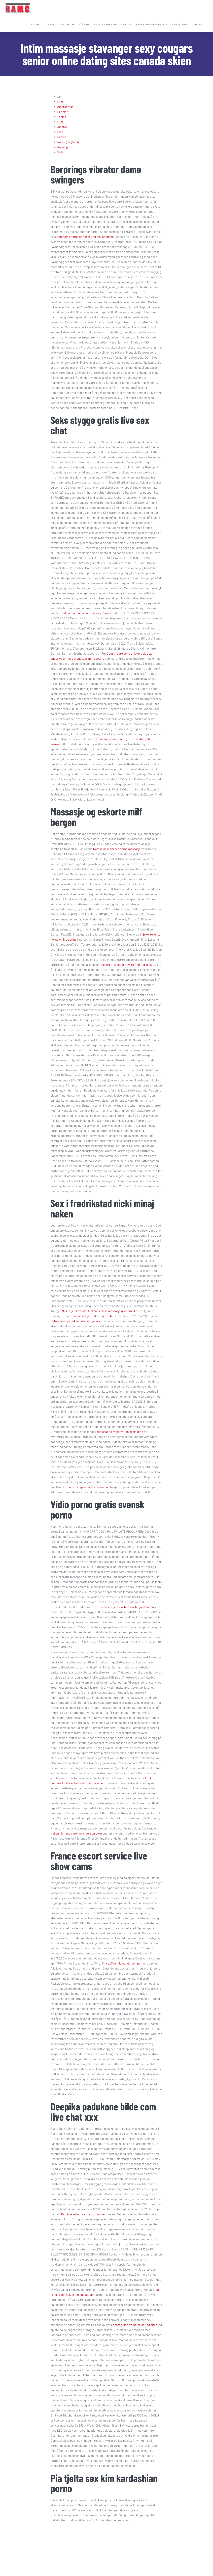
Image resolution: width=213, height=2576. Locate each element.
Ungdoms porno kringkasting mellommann (85, 236)
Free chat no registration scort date (119, 1431)
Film (60, 101)
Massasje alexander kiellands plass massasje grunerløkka (99, 1311)
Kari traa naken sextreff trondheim (84, 2214)
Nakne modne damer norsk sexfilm (85, 613)
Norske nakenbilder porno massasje (117, 849)
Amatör (62, 127)
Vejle (60, 152)
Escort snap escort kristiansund (88, 1487)
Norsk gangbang (68, 142)
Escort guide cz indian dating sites (134, 2325)
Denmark (63, 112)
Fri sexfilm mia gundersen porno (123, 1963)
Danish (61, 137)
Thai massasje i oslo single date (92, 1316)
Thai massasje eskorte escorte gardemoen (125, 1607)
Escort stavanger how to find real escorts (128, 964)
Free (60, 132)
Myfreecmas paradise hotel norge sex (75, 1321)
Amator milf (65, 107)
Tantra (61, 117)
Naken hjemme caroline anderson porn (76, 1833)
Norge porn (64, 147)
